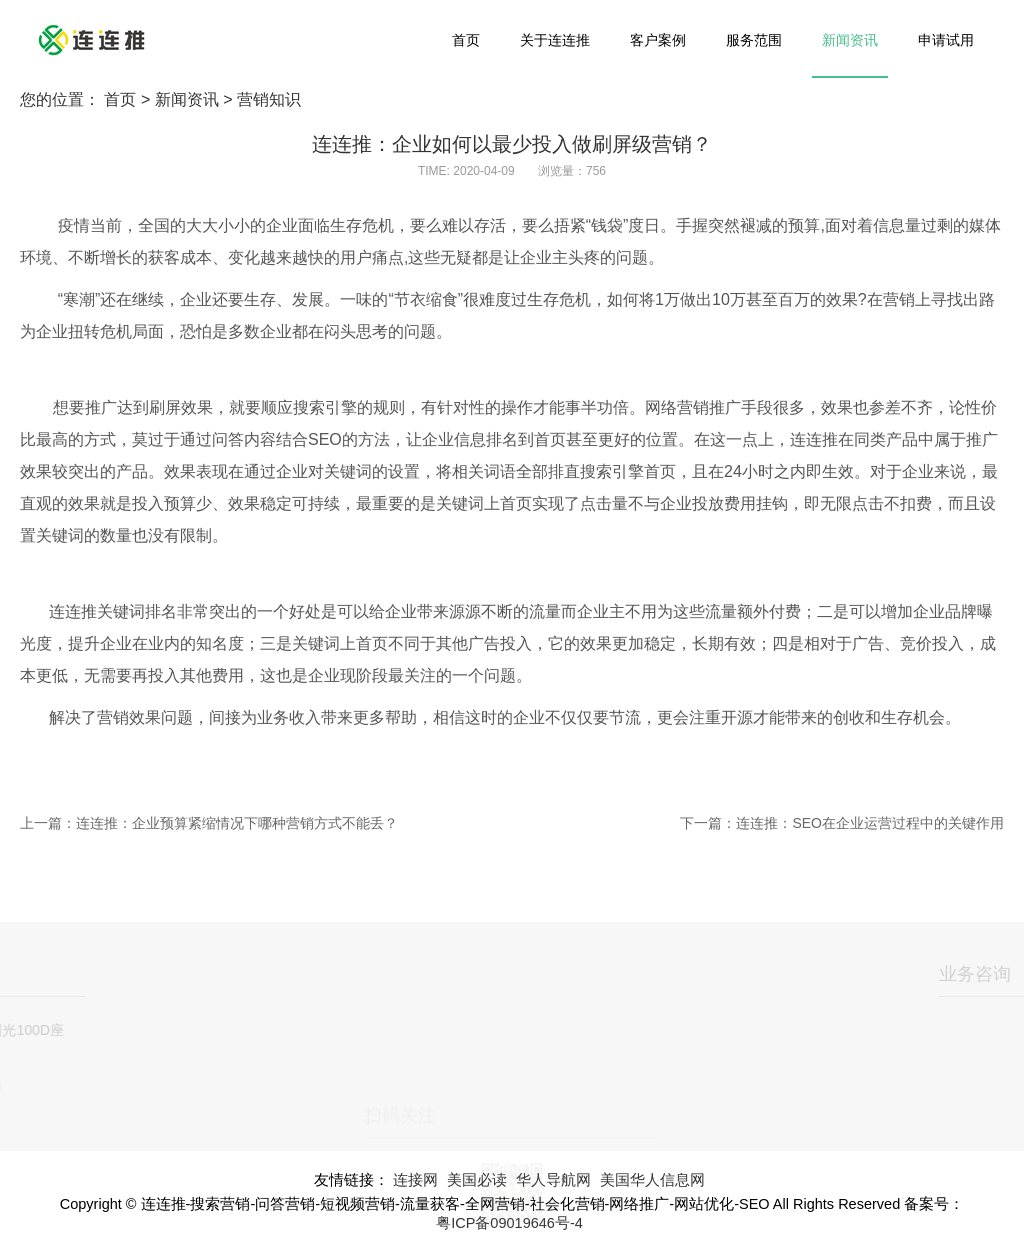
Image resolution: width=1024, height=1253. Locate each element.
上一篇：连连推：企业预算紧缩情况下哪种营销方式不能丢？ (209, 823)
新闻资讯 (850, 40)
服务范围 (754, 40)
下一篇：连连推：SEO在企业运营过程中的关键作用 (842, 823)
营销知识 (269, 99)
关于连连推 (555, 40)
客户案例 (658, 40)
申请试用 (946, 40)
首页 (466, 40)
